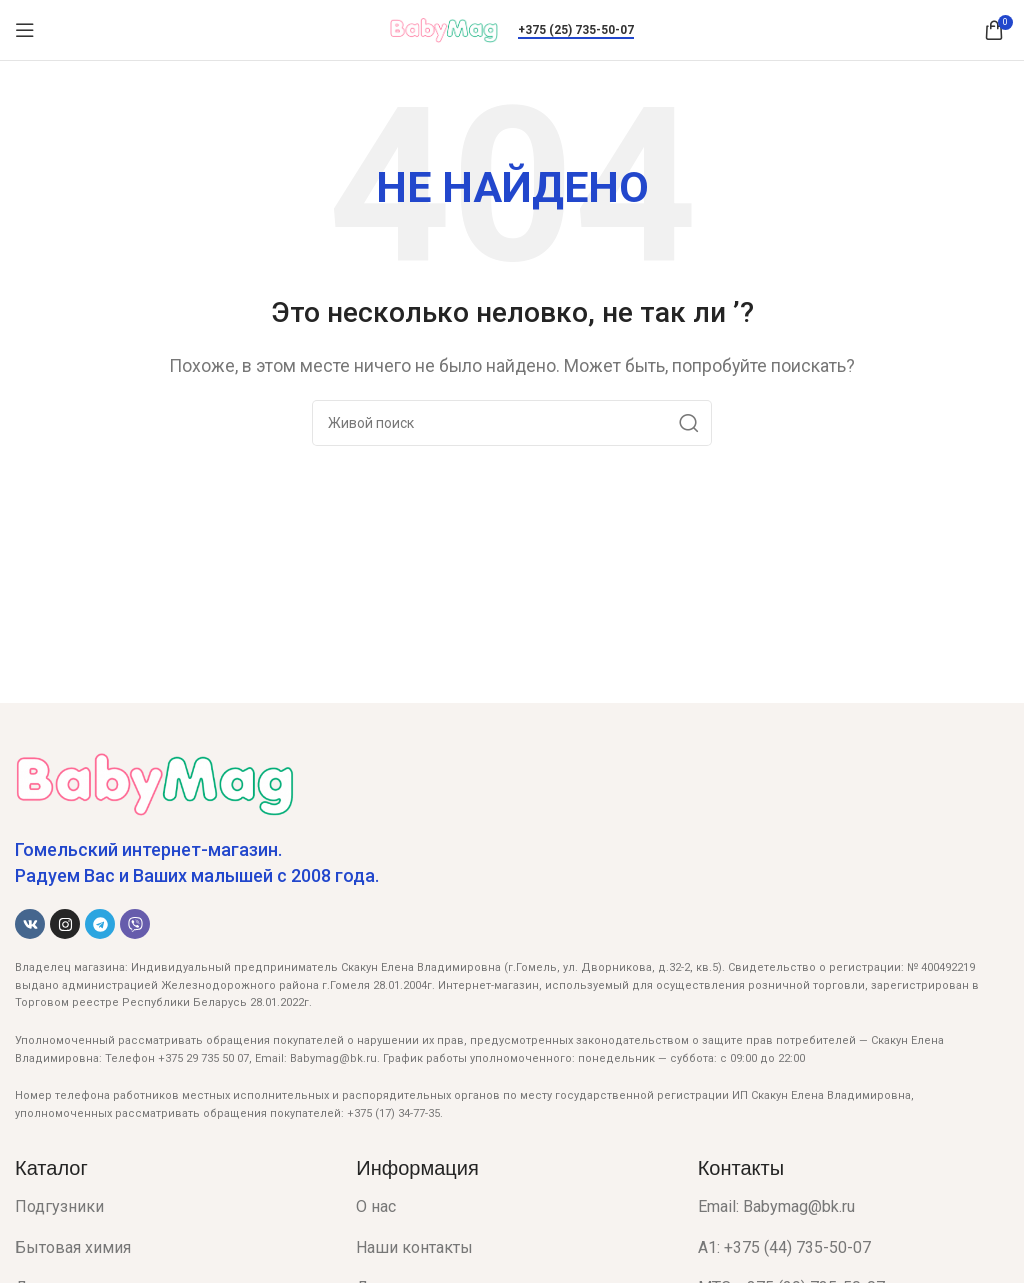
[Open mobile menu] (25, 30)
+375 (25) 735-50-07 (576, 30)
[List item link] (170, 1207)
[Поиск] (512, 423)
